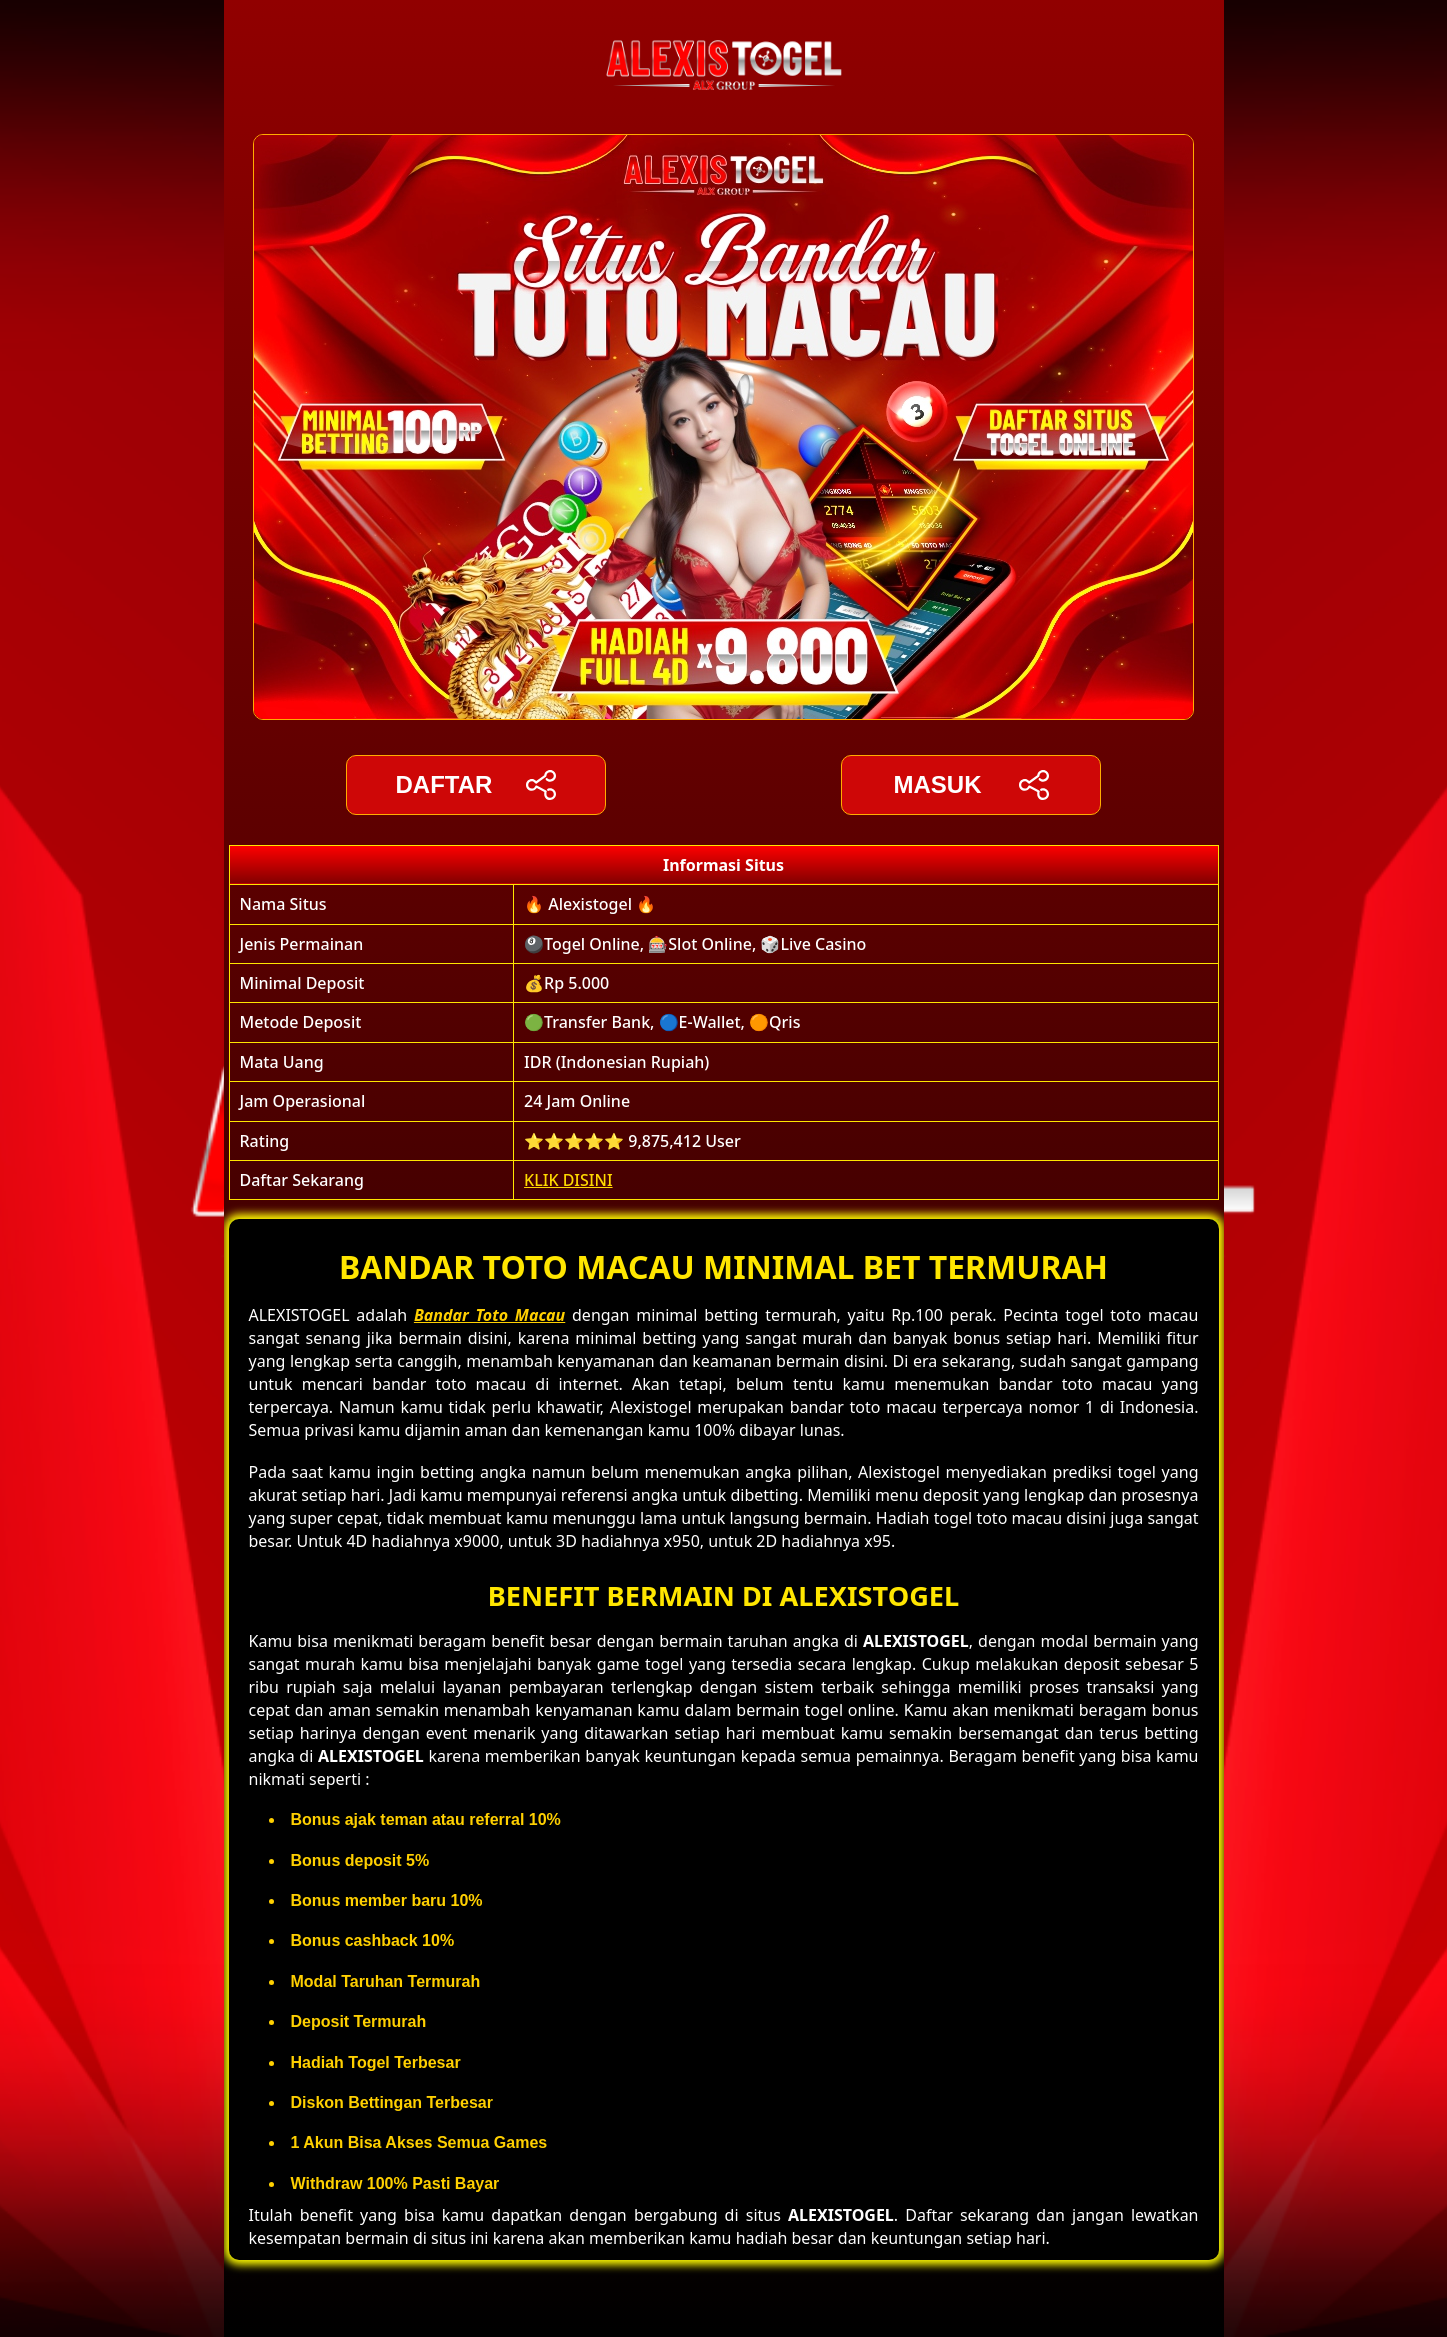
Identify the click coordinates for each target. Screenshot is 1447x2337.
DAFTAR (476, 785)
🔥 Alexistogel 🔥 (590, 904)
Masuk (970, 785)
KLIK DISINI (568, 1180)
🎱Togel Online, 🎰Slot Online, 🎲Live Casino (695, 944)
